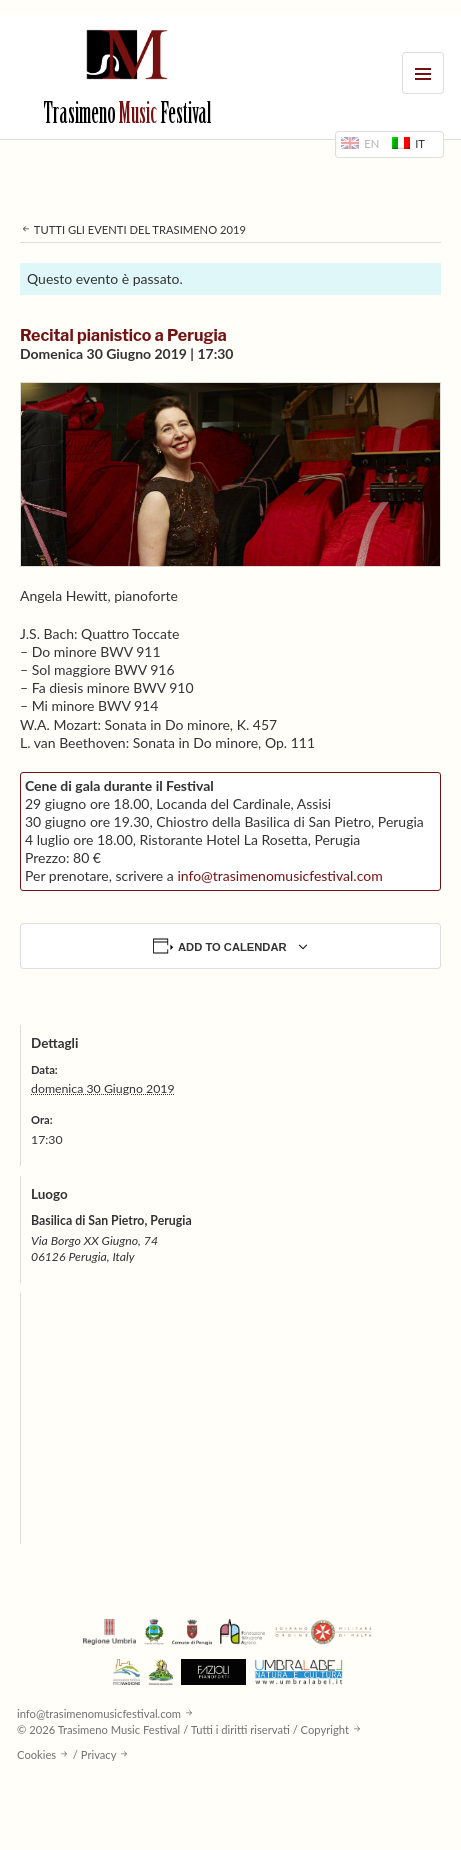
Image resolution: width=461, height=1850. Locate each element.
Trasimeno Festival (127, 116)
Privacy (99, 1754)
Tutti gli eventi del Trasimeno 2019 (133, 229)
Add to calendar (232, 947)
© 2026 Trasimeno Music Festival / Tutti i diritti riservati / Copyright (183, 1729)
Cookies (36, 1754)
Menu (423, 73)
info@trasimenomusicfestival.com (279, 875)
